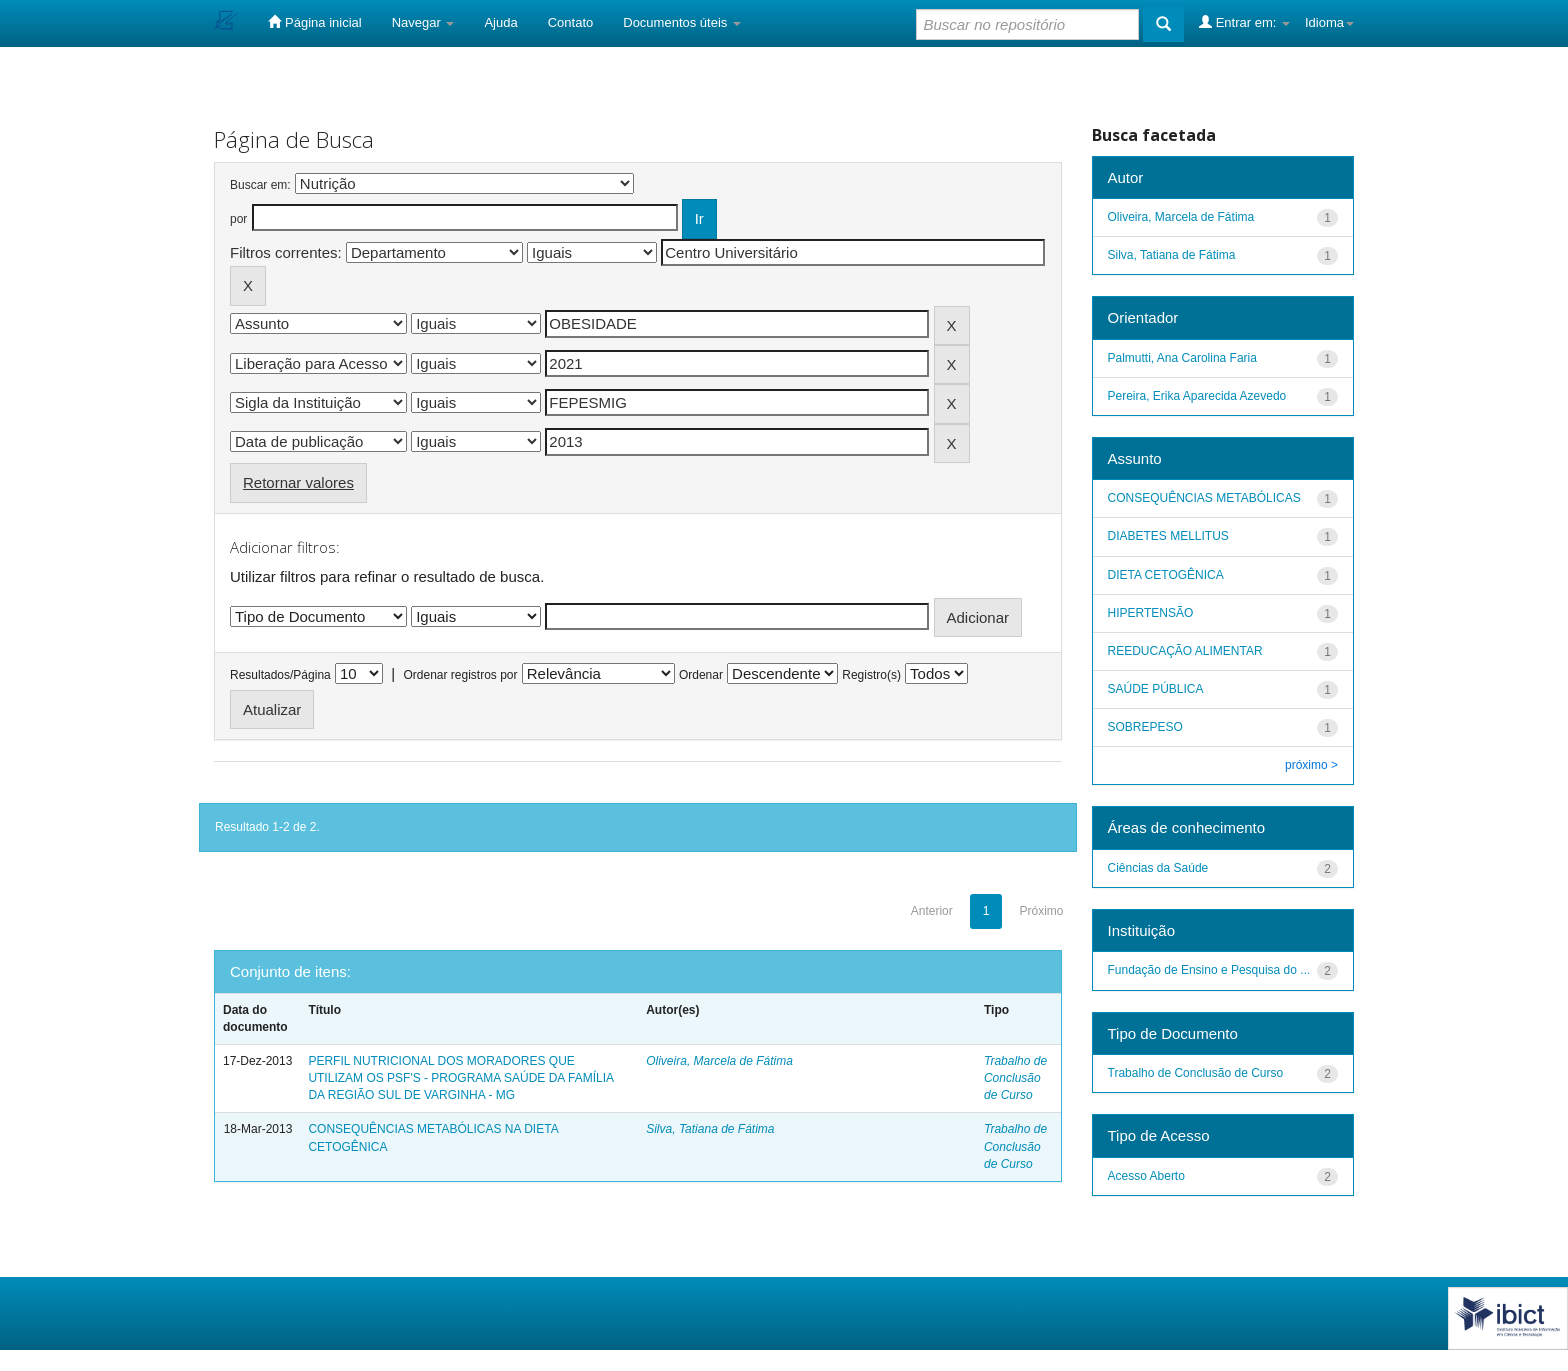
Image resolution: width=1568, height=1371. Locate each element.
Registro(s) (871, 675)
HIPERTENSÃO (1151, 613)
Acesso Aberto (1146, 1176)
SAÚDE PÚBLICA (1156, 689)
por (238, 219)
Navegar (423, 22)
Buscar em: (260, 185)
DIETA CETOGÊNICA (1166, 575)
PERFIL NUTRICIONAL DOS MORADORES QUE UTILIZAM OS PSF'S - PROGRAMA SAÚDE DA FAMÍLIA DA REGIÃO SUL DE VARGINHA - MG (460, 1078)
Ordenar (701, 675)
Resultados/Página (280, 675)
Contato (571, 22)
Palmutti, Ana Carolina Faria (1182, 358)
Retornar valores (298, 482)
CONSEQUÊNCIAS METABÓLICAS (1204, 498)
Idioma (1329, 22)
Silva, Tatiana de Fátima (710, 1129)
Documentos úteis (682, 22)
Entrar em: (1244, 22)
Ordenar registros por (460, 675)
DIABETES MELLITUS (1168, 536)
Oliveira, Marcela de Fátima (719, 1061)
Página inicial (314, 22)
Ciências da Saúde (1158, 868)
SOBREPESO (1145, 727)
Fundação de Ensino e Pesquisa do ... (1209, 970)
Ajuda (500, 22)
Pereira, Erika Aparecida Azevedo (1197, 396)
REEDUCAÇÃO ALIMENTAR (1185, 651)
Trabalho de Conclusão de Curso (1015, 1078)
